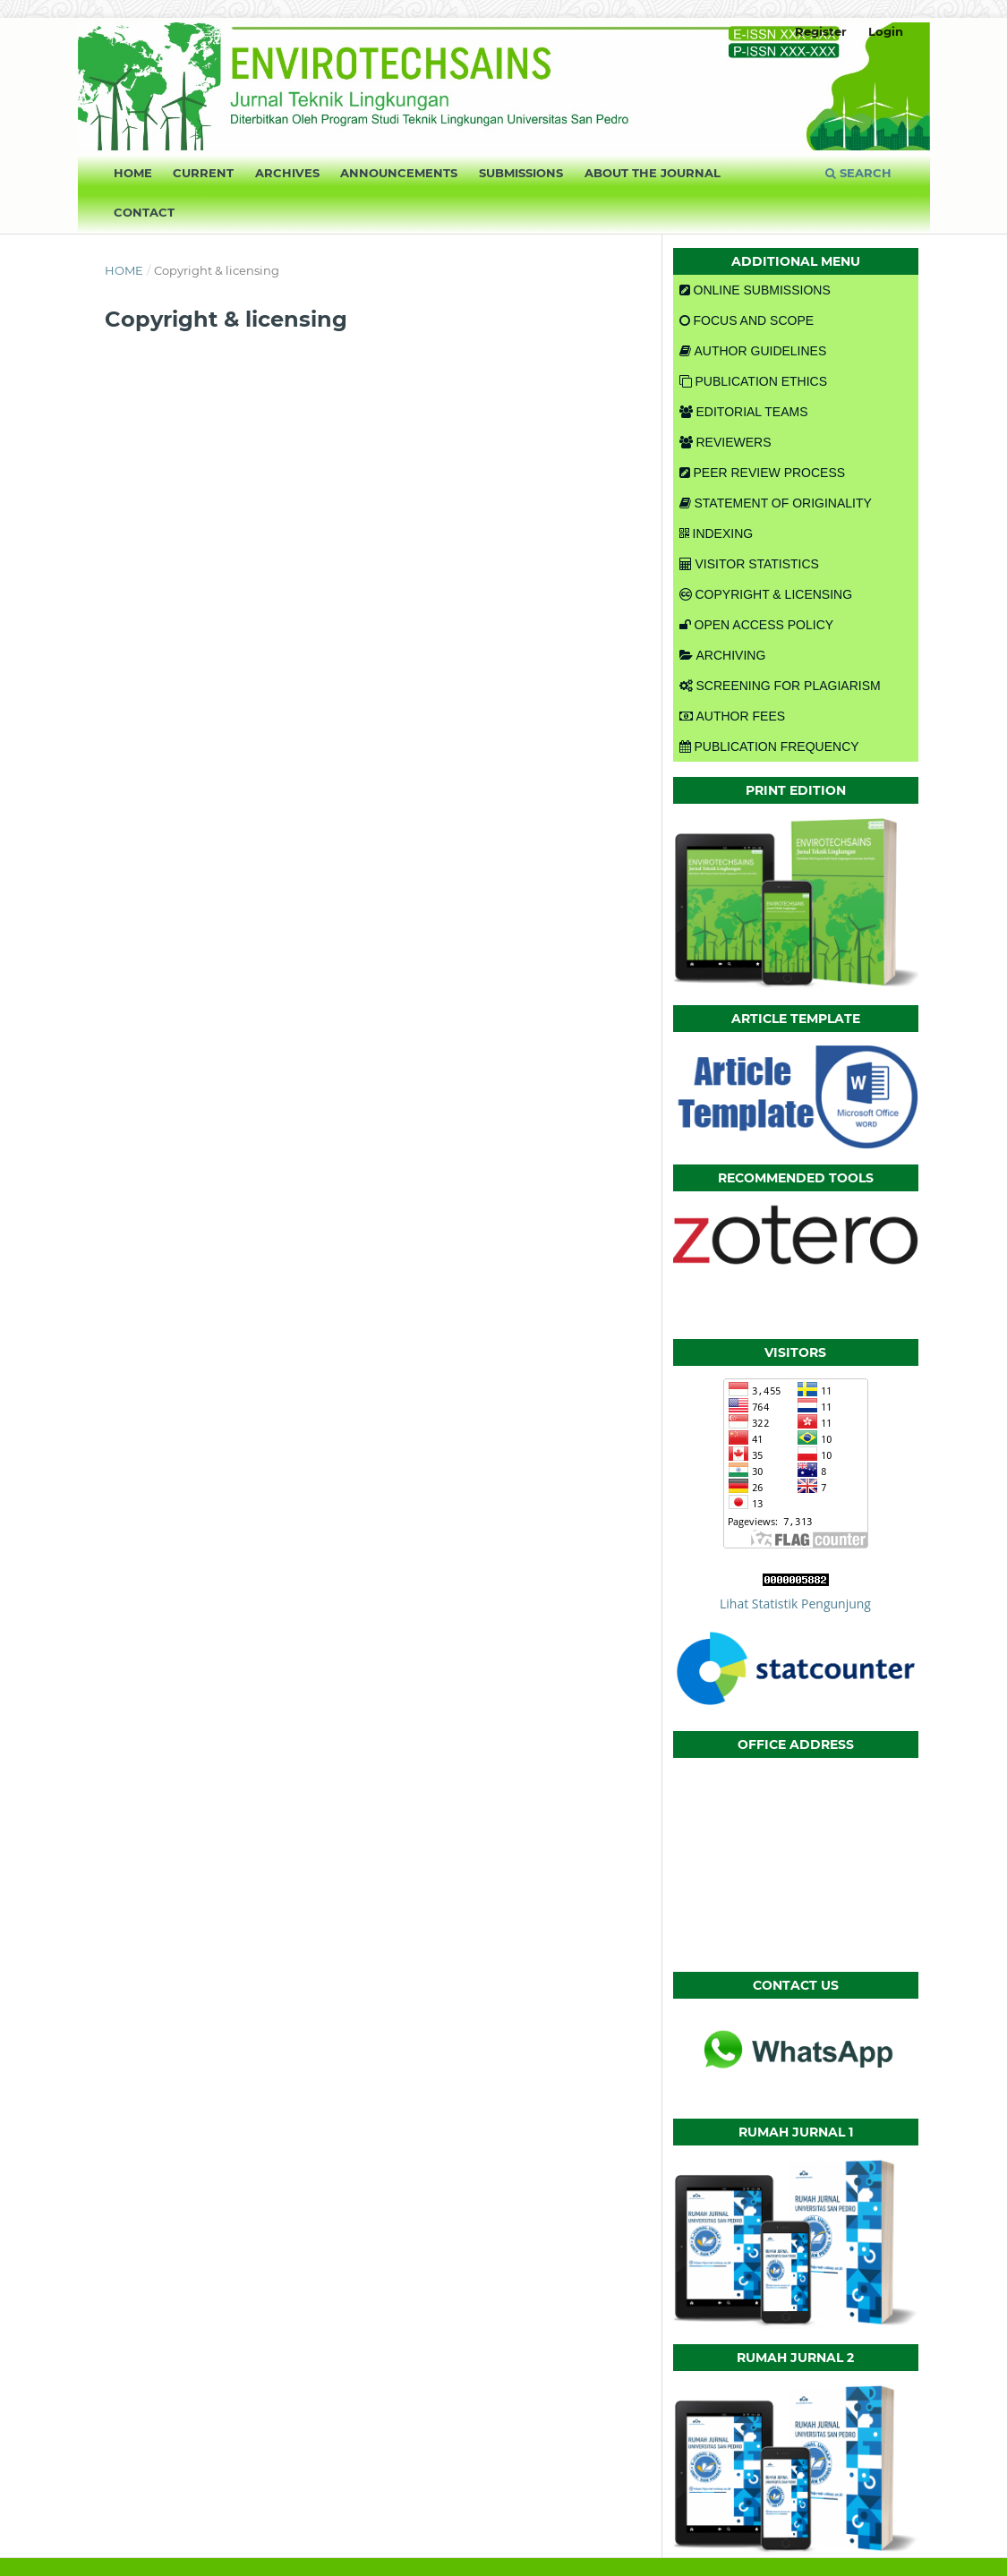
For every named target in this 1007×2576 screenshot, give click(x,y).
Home (133, 173)
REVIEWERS (725, 442)
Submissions (521, 173)
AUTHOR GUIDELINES (753, 351)
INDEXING (716, 533)
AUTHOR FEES (732, 716)
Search (858, 173)
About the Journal (653, 173)
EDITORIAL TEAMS (743, 412)
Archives (287, 173)
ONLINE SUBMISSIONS (755, 290)
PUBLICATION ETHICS (753, 381)
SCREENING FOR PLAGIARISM (780, 685)
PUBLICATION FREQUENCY (769, 746)
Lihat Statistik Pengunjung (795, 1603)
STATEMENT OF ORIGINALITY (775, 503)
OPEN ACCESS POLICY (756, 625)
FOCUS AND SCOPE (747, 320)
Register (821, 31)
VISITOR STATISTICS (749, 564)
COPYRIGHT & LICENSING (766, 594)
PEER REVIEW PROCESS (762, 472)
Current (203, 173)
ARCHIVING (722, 655)
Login (885, 31)
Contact (144, 212)
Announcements (398, 173)
